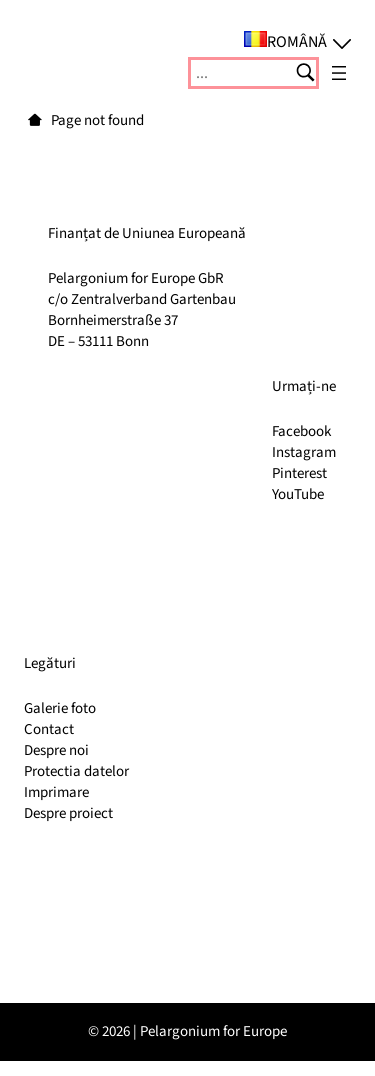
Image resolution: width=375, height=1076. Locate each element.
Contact (49, 729)
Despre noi (56, 750)
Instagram (304, 452)
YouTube (298, 494)
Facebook (301, 431)
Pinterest (299, 473)
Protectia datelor (76, 771)
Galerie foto (60, 708)
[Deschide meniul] (339, 73)
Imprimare (56, 792)
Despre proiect (68, 813)
